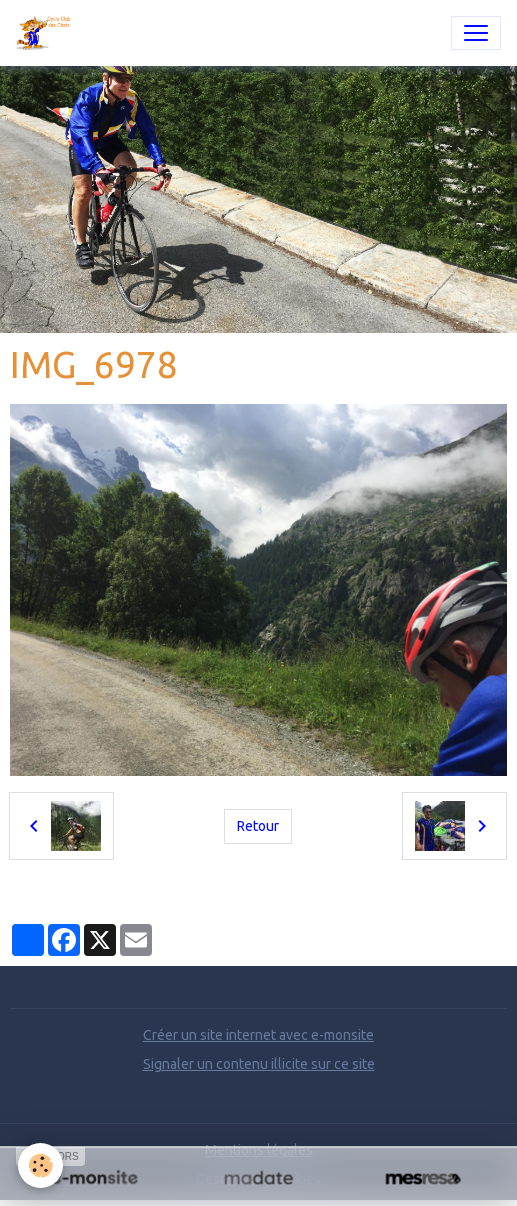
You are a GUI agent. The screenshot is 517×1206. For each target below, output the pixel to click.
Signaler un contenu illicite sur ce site (259, 1064)
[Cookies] (40, 1165)
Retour (258, 826)
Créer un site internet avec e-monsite (258, 1035)
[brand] (48, 33)
